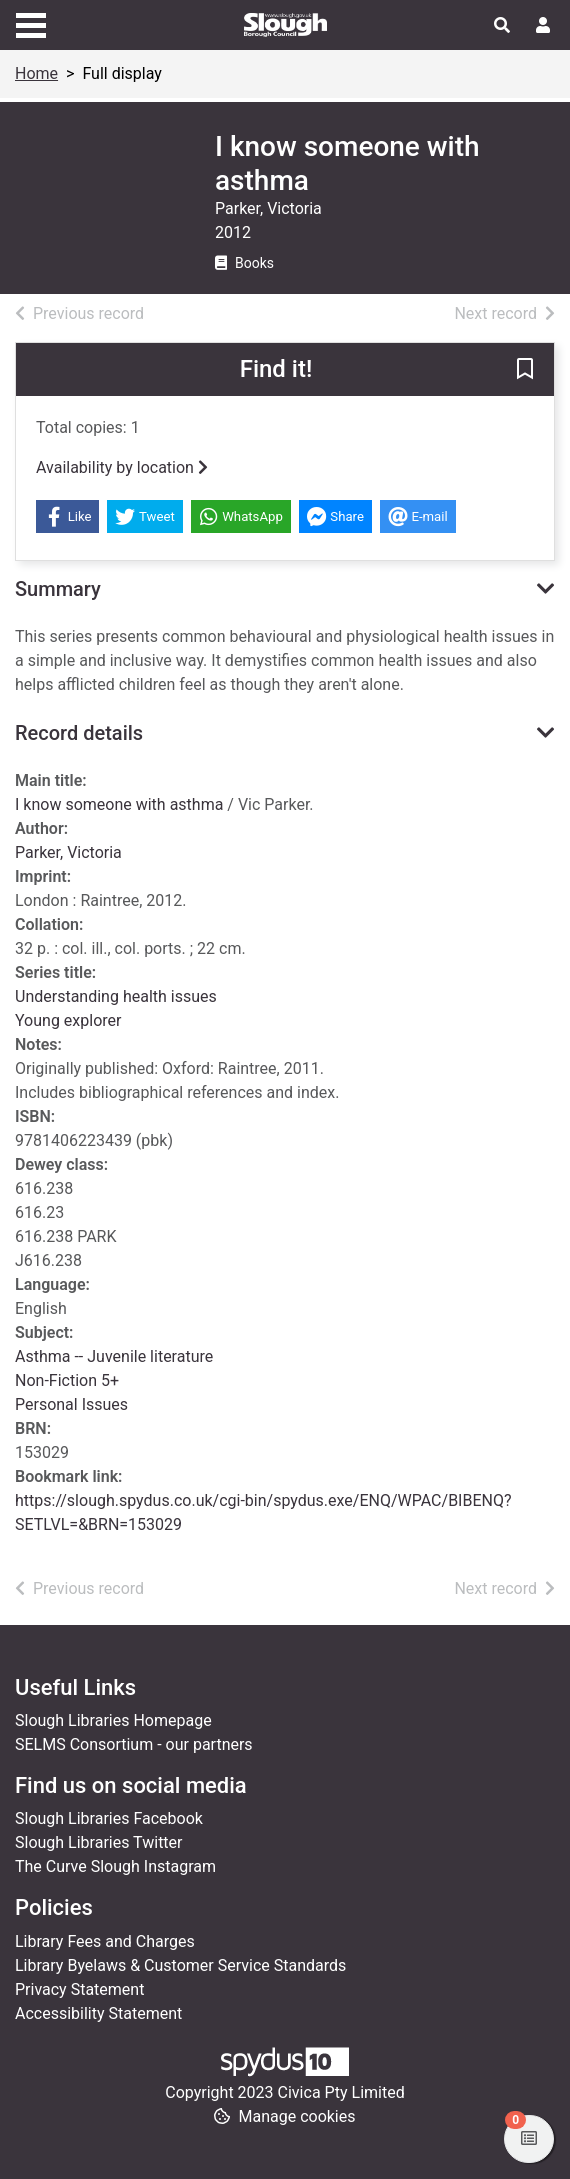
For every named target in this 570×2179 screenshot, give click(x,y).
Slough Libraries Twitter (99, 1842)
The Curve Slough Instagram (115, 1866)
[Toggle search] (502, 26)
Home (36, 73)
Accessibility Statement (98, 2013)
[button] (525, 371)
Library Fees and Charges (105, 1941)
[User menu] (543, 26)
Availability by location (122, 467)
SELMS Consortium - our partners (134, 1744)
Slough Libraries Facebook (109, 1818)
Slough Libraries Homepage (113, 1720)
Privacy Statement (79, 1989)
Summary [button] (58, 589)
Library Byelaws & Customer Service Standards (180, 1965)
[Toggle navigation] (31, 23)
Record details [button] (79, 733)
